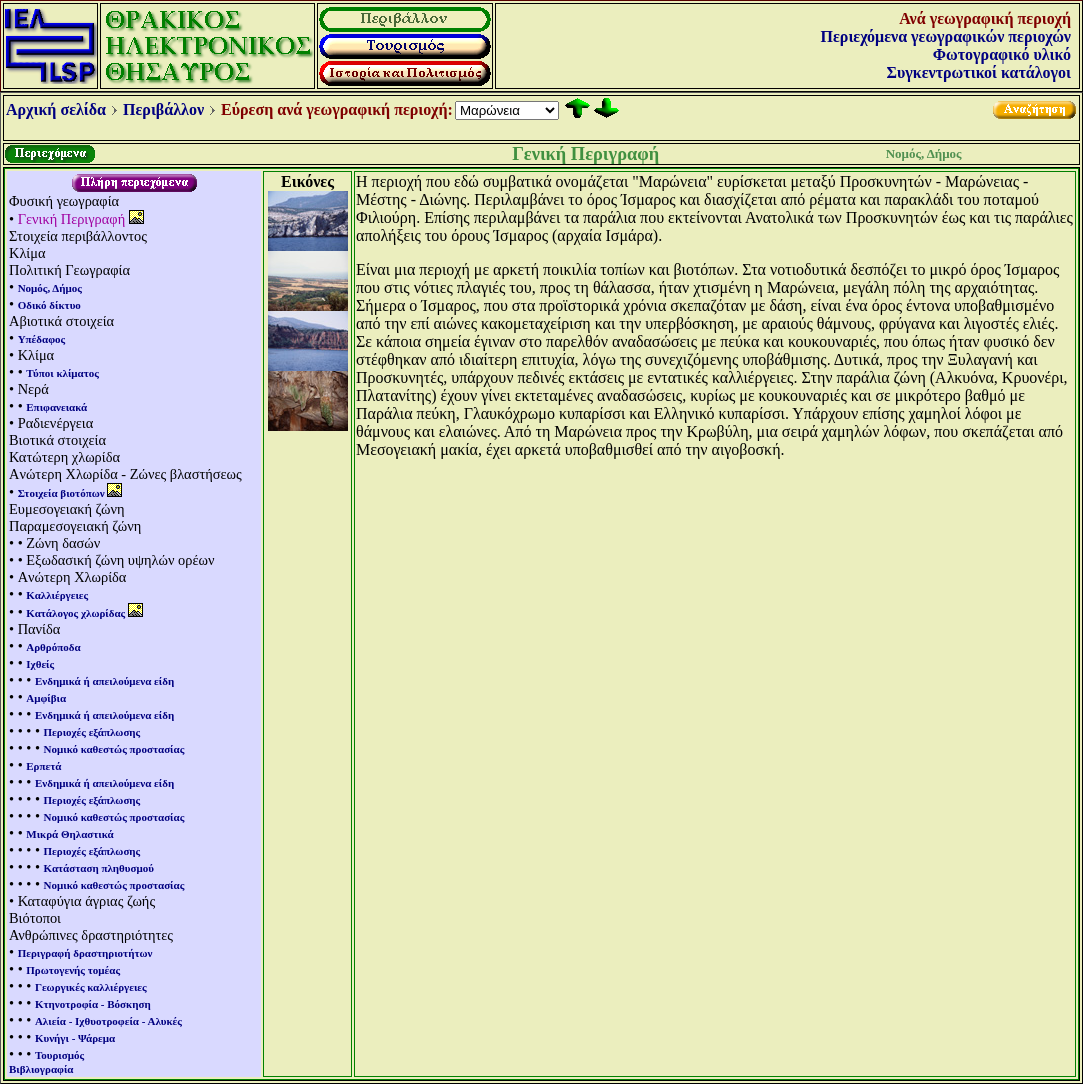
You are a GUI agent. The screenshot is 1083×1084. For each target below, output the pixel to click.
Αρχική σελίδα (56, 109)
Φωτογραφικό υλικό (1002, 54)
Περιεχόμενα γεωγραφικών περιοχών (946, 36)
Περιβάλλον (163, 109)
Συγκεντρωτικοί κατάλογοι (979, 72)
